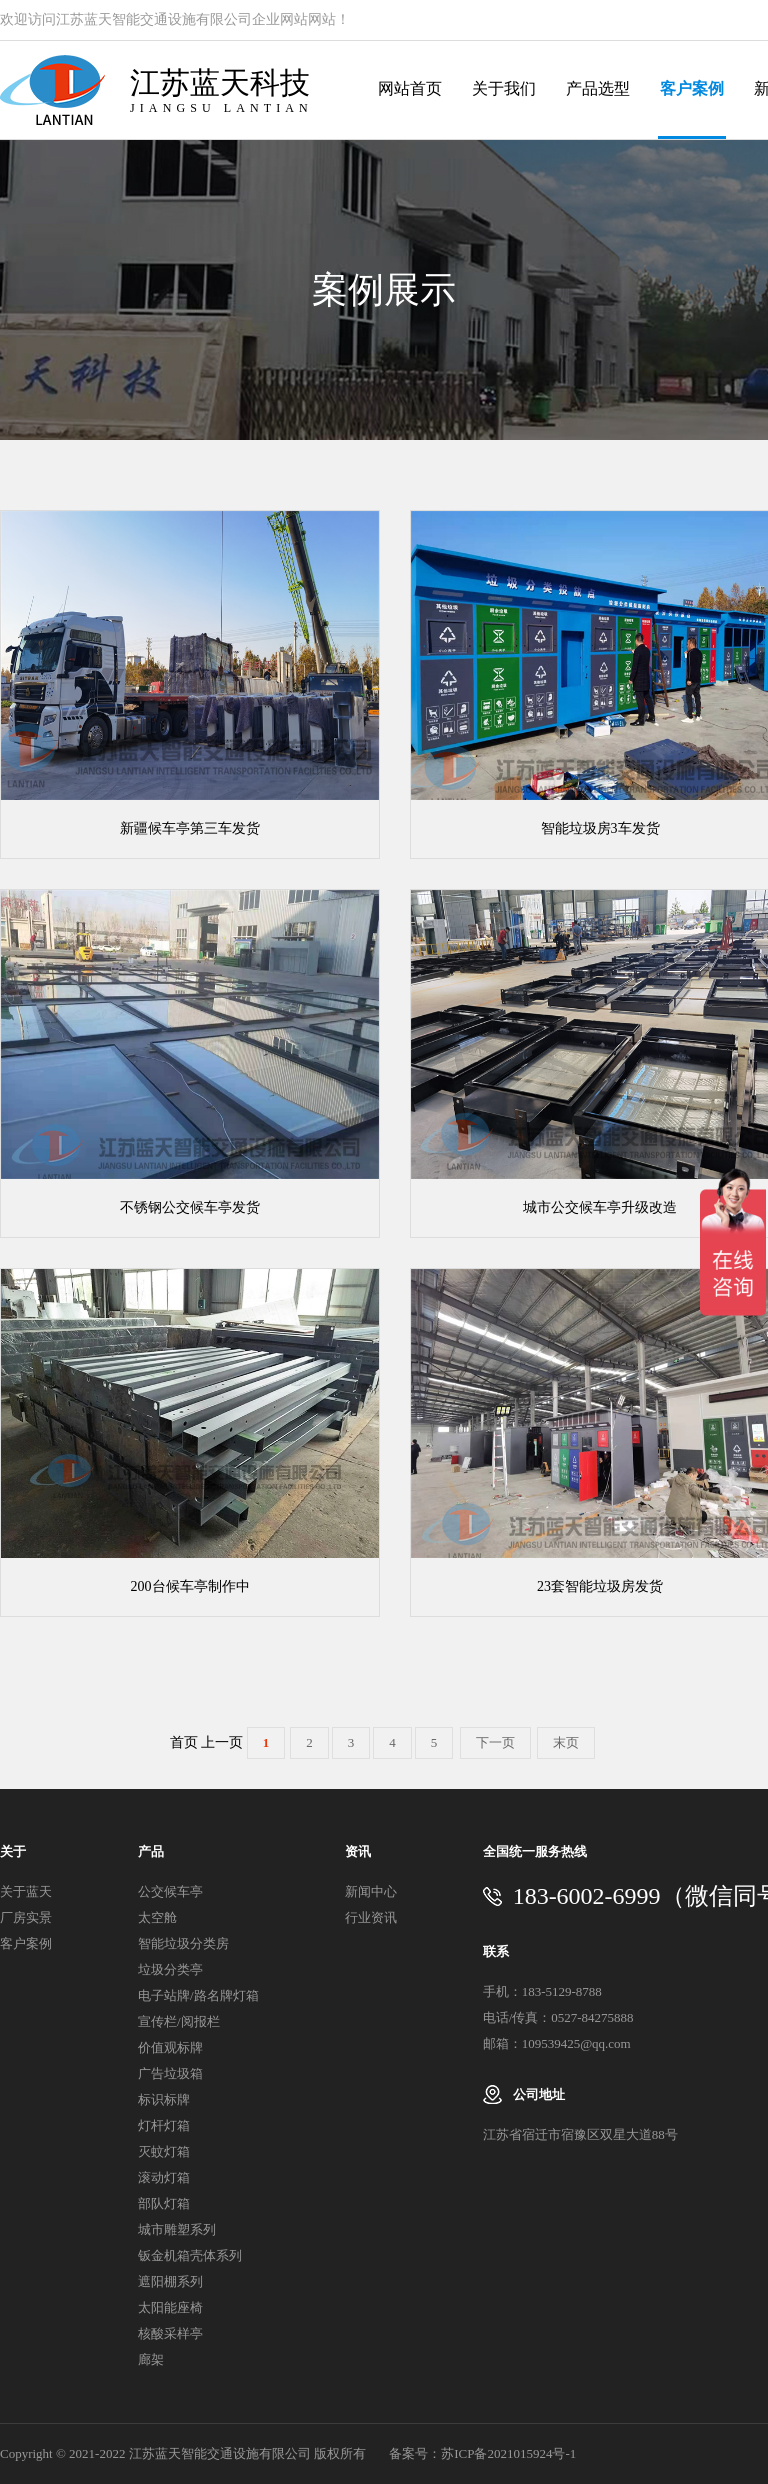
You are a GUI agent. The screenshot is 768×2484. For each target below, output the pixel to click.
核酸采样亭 (170, 2333)
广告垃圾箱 (170, 2073)
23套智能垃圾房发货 (600, 1586)
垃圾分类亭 (170, 1969)
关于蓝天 (26, 1891)
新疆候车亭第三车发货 (190, 828)
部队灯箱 (164, 2203)
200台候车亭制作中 (190, 1586)
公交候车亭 (170, 1891)
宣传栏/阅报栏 (179, 2021)
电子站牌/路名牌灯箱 (198, 1995)
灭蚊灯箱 (164, 2151)
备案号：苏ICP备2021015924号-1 (482, 2453)
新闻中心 (371, 1891)
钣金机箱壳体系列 (190, 2255)
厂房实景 (26, 1917)
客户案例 (692, 88)
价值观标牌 (170, 2047)
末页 (566, 1742)
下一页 (495, 1742)
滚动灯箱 (164, 2177)
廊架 (151, 2359)
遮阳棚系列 (170, 2281)
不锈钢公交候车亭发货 (190, 1207)
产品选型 (598, 88)
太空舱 (157, 1917)
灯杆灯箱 (164, 2125)
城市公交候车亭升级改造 (600, 1207)
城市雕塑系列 (177, 2229)
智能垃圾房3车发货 (600, 828)
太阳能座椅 (170, 2307)
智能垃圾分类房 (183, 1943)
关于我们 (504, 88)
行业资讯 (371, 1917)
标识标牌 (164, 2099)
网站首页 (410, 88)
